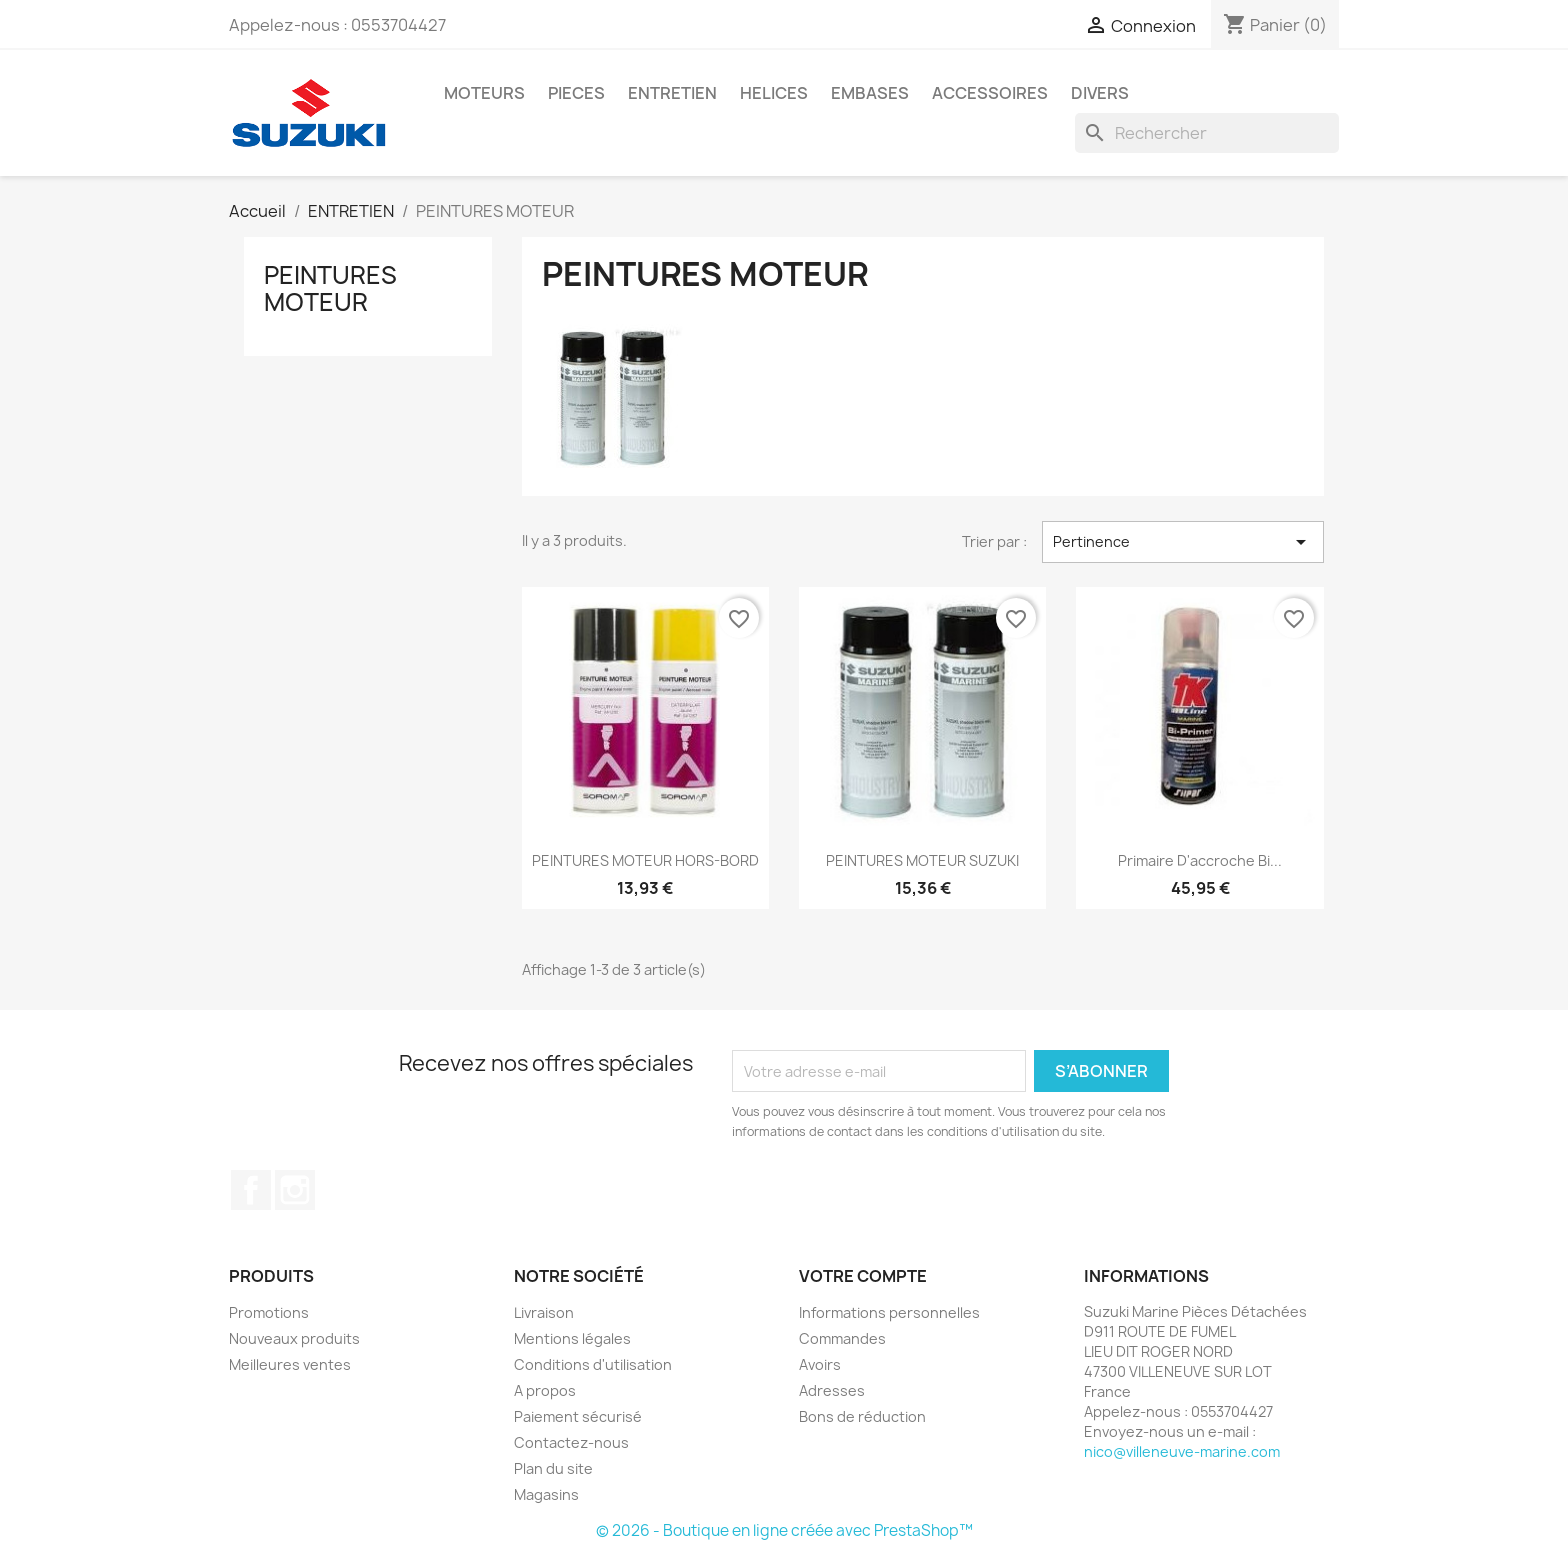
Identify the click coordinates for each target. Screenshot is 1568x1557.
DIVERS (1100, 93)
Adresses (832, 1390)
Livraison (544, 1312)
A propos (545, 1390)
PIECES (576, 93)
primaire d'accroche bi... (1200, 860)
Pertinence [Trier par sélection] (1183, 542)
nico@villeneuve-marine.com (1182, 1451)
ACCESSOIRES (990, 93)
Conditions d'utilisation (593, 1364)
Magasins (546, 1494)
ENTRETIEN (672, 93)
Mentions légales (572, 1338)
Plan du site (553, 1468)
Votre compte (863, 1276)
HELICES (774, 93)
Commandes (842, 1338)
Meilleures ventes (290, 1364)
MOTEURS (484, 93)
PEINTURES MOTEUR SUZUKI (922, 860)
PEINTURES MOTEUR (330, 288)
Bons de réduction (862, 1416)
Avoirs (820, 1364)
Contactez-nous (571, 1442)
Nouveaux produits (294, 1338)
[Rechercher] (1207, 133)
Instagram (295, 1190)
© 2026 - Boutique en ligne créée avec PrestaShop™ (784, 1530)
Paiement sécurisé (578, 1416)
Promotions (269, 1312)
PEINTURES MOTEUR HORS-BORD (645, 860)
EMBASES (870, 93)
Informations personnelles (889, 1312)
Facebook (251, 1190)
